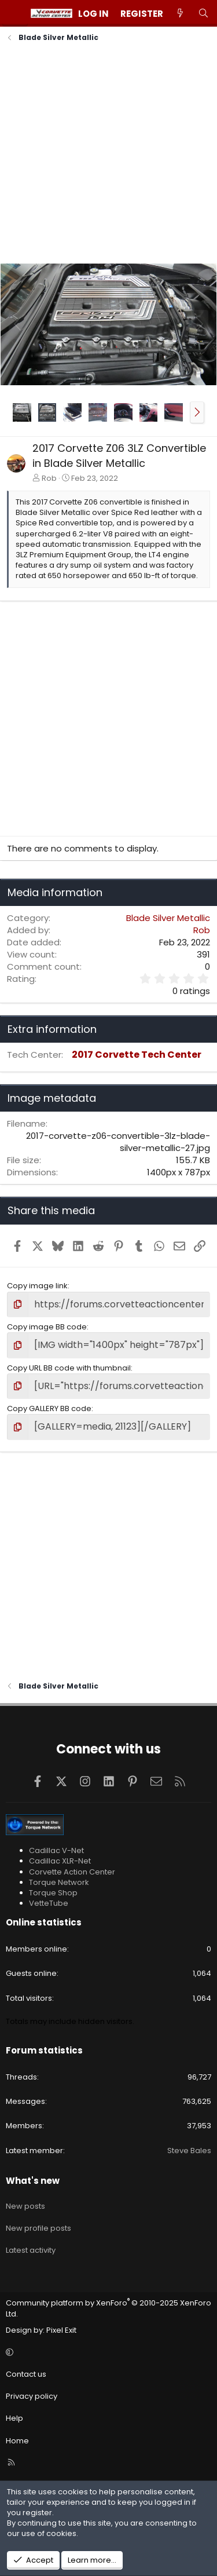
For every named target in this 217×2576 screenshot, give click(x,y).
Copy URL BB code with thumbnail (69, 1367)
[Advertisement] (108, 154)
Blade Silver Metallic (168, 918)
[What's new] (180, 14)
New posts (25, 2206)
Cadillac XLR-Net (60, 1860)
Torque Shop (53, 1892)
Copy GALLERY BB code (49, 1408)
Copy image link (37, 1285)
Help (14, 2418)
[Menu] (15, 13)
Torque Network (59, 1882)
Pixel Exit (61, 2330)
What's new (33, 2181)
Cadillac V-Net (56, 1850)
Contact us (26, 2374)
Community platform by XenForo (108, 2308)
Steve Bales (189, 2150)
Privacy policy (31, 2396)
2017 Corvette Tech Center (136, 1054)
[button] (197, 412)
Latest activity (31, 2250)
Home (17, 2440)
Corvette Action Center (72, 1871)
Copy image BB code (47, 1326)
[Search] (203, 14)
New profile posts (38, 2228)
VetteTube (48, 1903)
